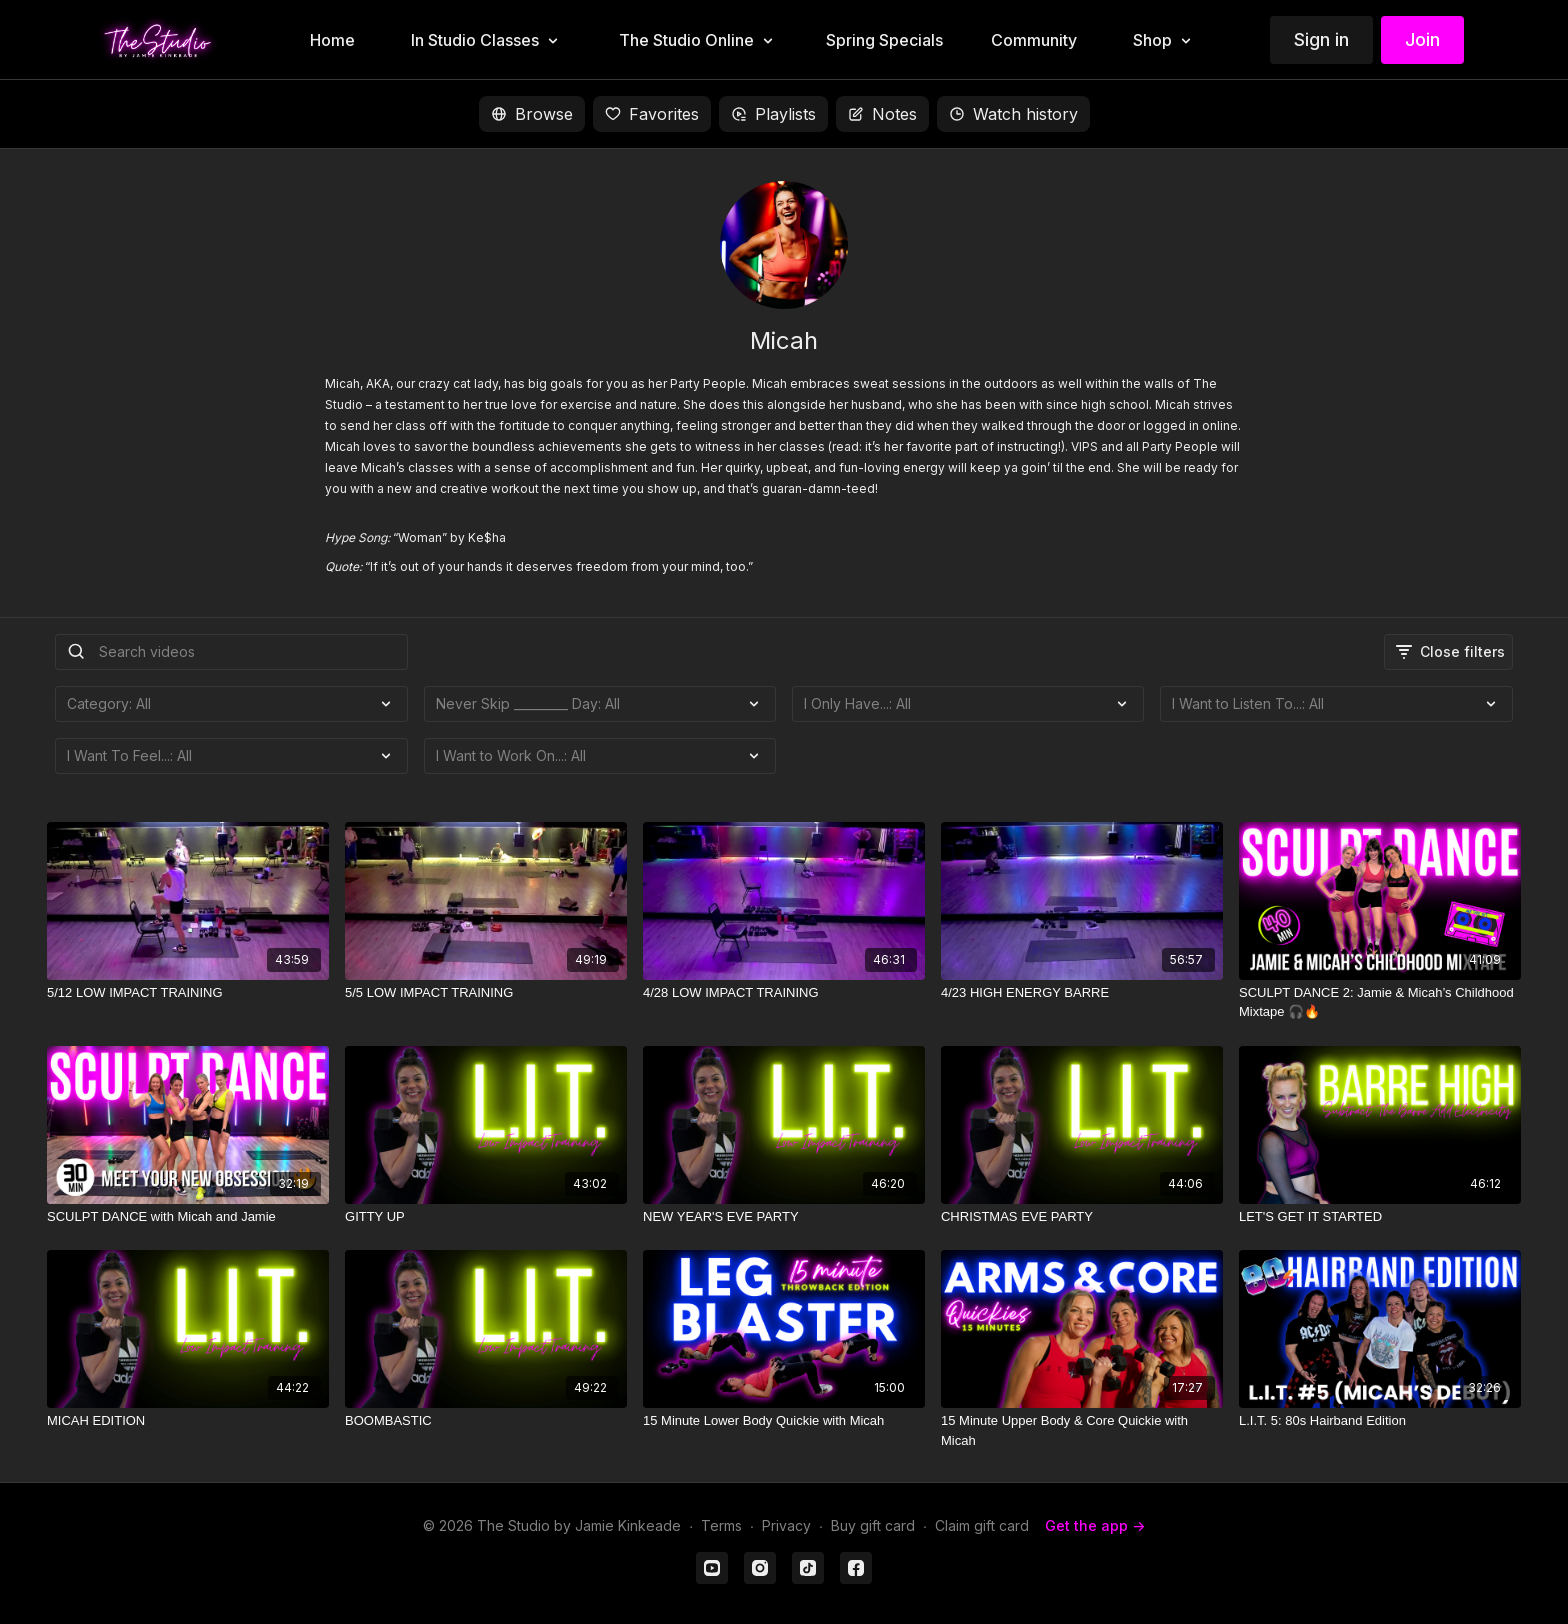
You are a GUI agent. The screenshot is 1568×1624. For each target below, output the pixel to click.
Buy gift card (873, 1525)
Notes (882, 114)
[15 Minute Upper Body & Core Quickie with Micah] (1082, 1430)
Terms (721, 1525)
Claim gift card (982, 1525)
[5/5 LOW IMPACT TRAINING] (486, 993)
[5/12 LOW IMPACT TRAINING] (188, 993)
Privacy (786, 1525)
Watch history (1013, 114)
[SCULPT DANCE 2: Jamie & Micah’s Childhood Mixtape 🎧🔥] (1380, 1002)
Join (1422, 39)
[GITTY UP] (486, 1217)
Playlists (773, 114)
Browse (532, 114)
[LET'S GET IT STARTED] (1380, 1217)
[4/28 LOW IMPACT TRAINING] (784, 993)
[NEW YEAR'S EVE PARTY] (784, 1217)
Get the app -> (1095, 1525)
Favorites (652, 114)
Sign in (1321, 39)
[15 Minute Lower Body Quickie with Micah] (784, 1421)
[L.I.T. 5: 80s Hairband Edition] (1380, 1421)
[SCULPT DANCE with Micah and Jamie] (188, 1217)
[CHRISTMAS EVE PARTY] (1082, 1217)
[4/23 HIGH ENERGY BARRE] (1082, 993)
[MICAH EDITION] (188, 1421)
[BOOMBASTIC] (486, 1421)
